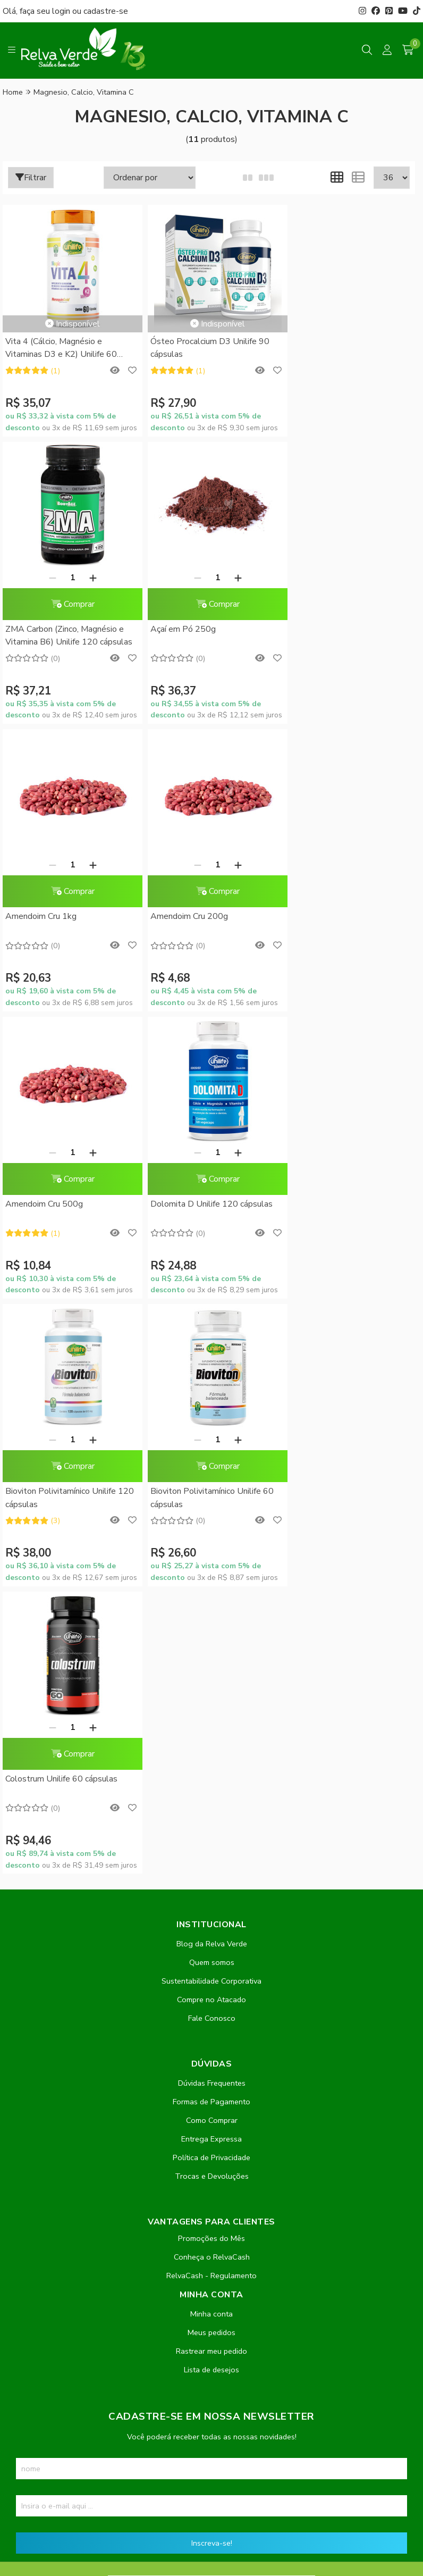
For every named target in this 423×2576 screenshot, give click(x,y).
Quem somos (211, 1438)
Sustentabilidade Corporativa (211, 1456)
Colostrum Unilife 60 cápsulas (201, 1254)
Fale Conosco (211, 1493)
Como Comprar (212, 1596)
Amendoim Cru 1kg (180, 679)
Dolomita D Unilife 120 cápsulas (206, 967)
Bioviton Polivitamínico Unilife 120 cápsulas (348, 973)
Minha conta (211, 1789)
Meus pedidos (211, 1808)
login (62, 11)
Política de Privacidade (211, 1633)
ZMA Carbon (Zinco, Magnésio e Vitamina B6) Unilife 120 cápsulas (347, 398)
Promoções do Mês (211, 1714)
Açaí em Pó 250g (38, 679)
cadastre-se (105, 11)
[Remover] (328, 340)
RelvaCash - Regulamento (211, 1751)
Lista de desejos (211, 1845)
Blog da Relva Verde (211, 1419)
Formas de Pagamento (211, 1577)
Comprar (348, 367)
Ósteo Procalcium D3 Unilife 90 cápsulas (204, 348)
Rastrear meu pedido (211, 1826)
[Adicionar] (368, 340)
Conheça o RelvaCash (212, 1732)
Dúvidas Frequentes (212, 1558)
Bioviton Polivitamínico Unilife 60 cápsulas (67, 1261)
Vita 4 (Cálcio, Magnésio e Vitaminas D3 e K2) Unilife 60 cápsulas (61, 349)
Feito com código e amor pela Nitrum (211, 2491)
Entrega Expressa (211, 1614)
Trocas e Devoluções (212, 1651)
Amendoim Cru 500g (44, 967)
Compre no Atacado (211, 1475)
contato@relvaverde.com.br (89, 2282)
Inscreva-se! (211, 2018)
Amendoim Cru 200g (322, 679)
